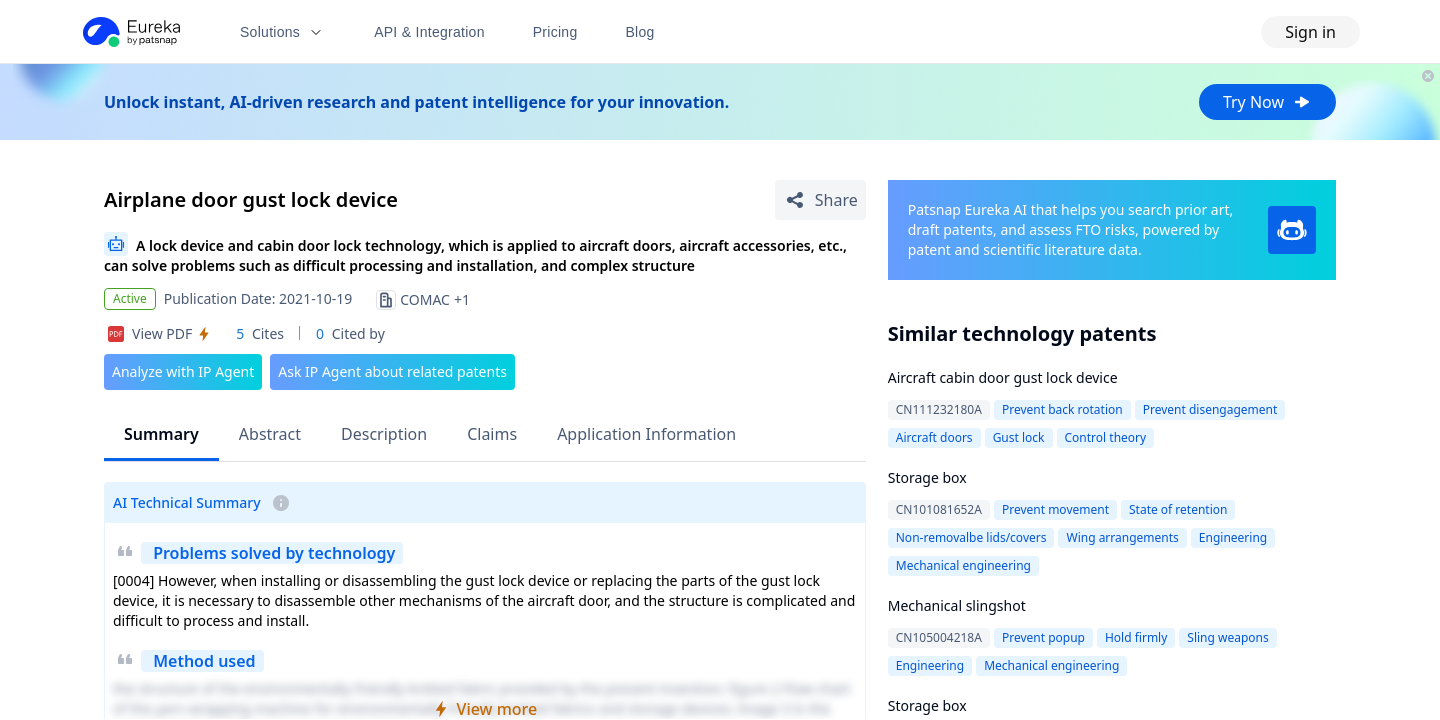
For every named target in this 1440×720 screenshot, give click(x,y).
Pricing (555, 32)
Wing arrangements (1122, 537)
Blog (640, 32)
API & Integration (429, 32)
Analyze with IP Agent (183, 371)
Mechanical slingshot (957, 605)
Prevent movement (1055, 509)
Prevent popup (1043, 637)
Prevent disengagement (1210, 409)
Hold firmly (1136, 637)
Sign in (1310, 32)
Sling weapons (1227, 637)
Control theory (1106, 437)
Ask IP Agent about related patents (392, 371)
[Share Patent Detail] (820, 200)
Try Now (1267, 102)
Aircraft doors (934, 437)
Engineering (1233, 537)
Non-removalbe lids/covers (971, 537)
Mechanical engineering (963, 565)
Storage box (927, 477)
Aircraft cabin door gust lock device (1003, 377)
